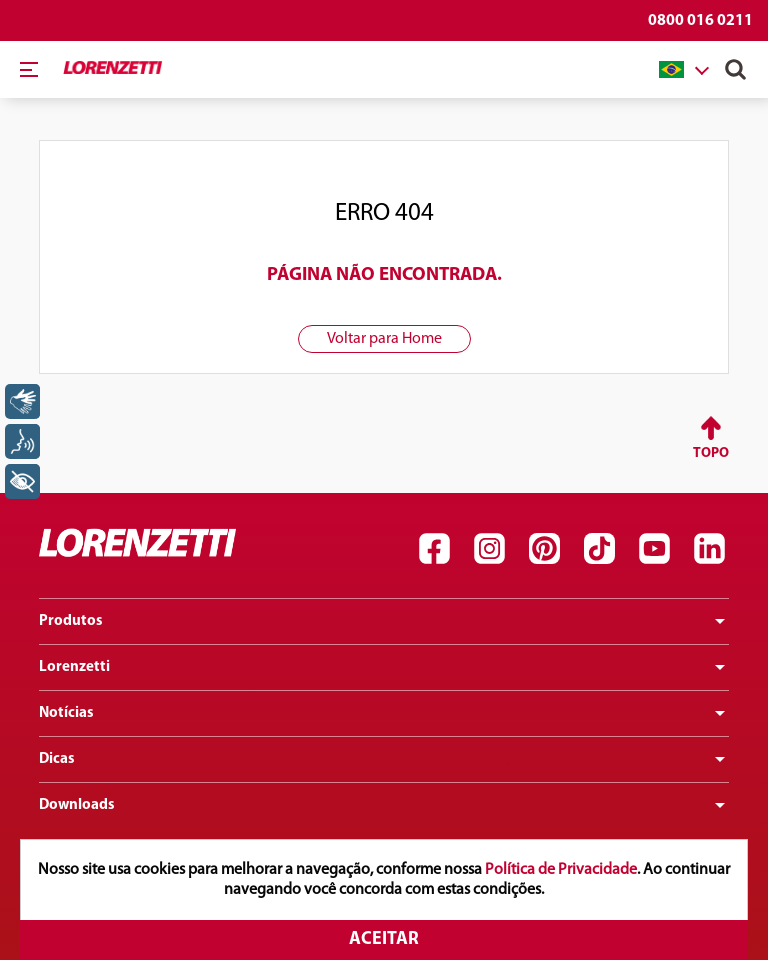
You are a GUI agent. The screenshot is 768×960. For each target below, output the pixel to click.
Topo (711, 453)
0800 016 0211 (700, 21)
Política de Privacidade (561, 870)
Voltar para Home (384, 339)
